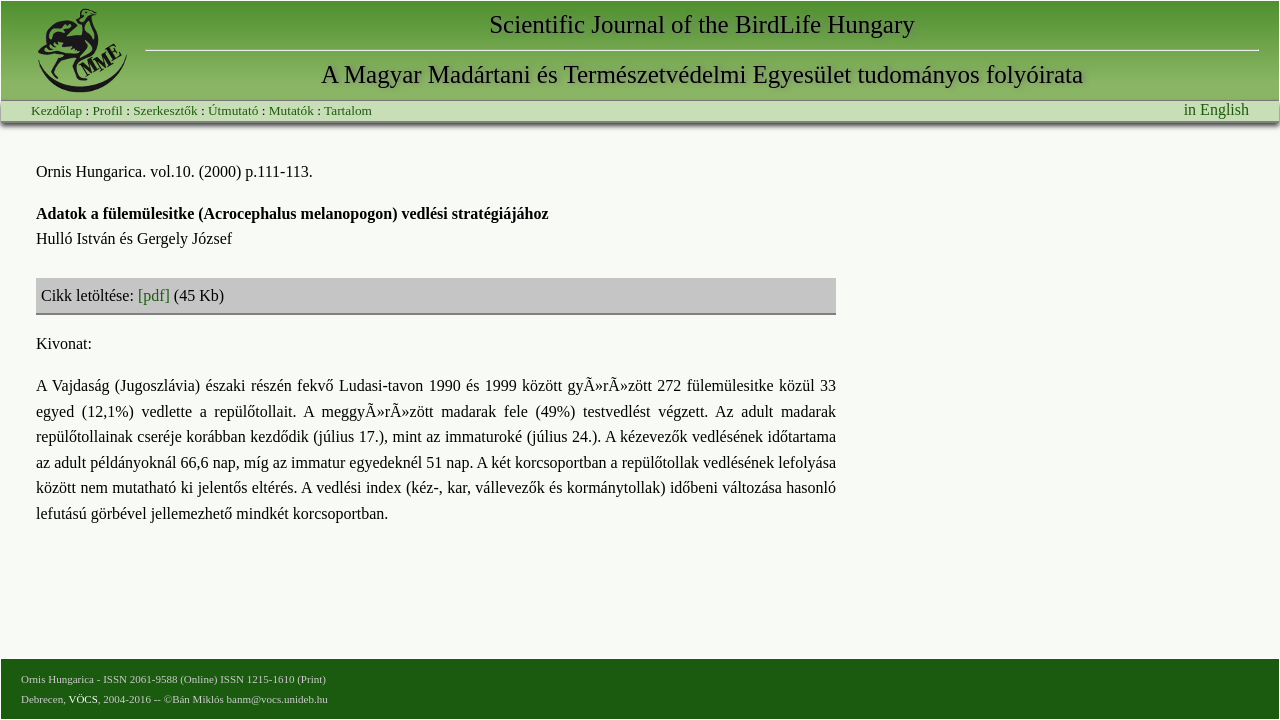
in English (1216, 109)
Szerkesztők (165, 110)
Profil (107, 110)
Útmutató (233, 110)
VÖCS (82, 699)
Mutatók (291, 110)
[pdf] (154, 295)
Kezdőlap (56, 110)
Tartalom (348, 110)
